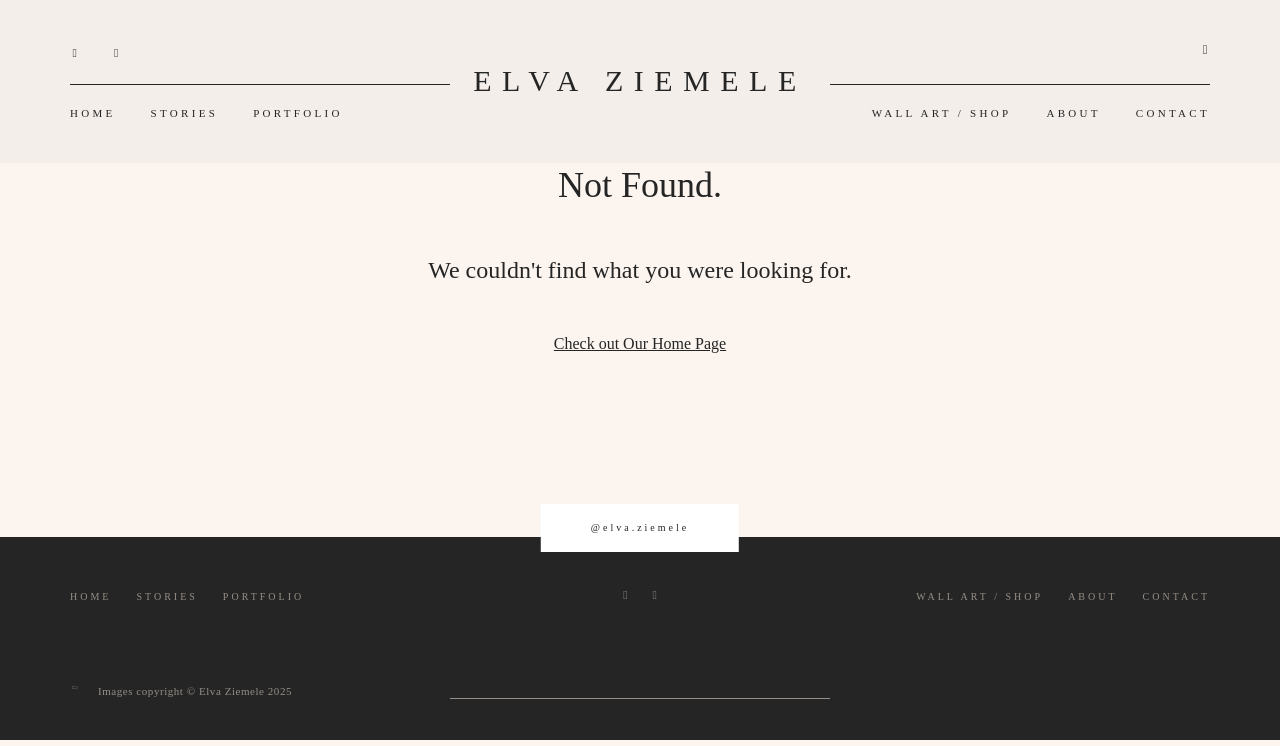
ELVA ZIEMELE (640, 80)
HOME (93, 113)
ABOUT (1073, 113)
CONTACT (1173, 113)
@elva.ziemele (640, 527)
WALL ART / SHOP (942, 113)
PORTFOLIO (298, 113)
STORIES (185, 113)
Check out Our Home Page (640, 343)
